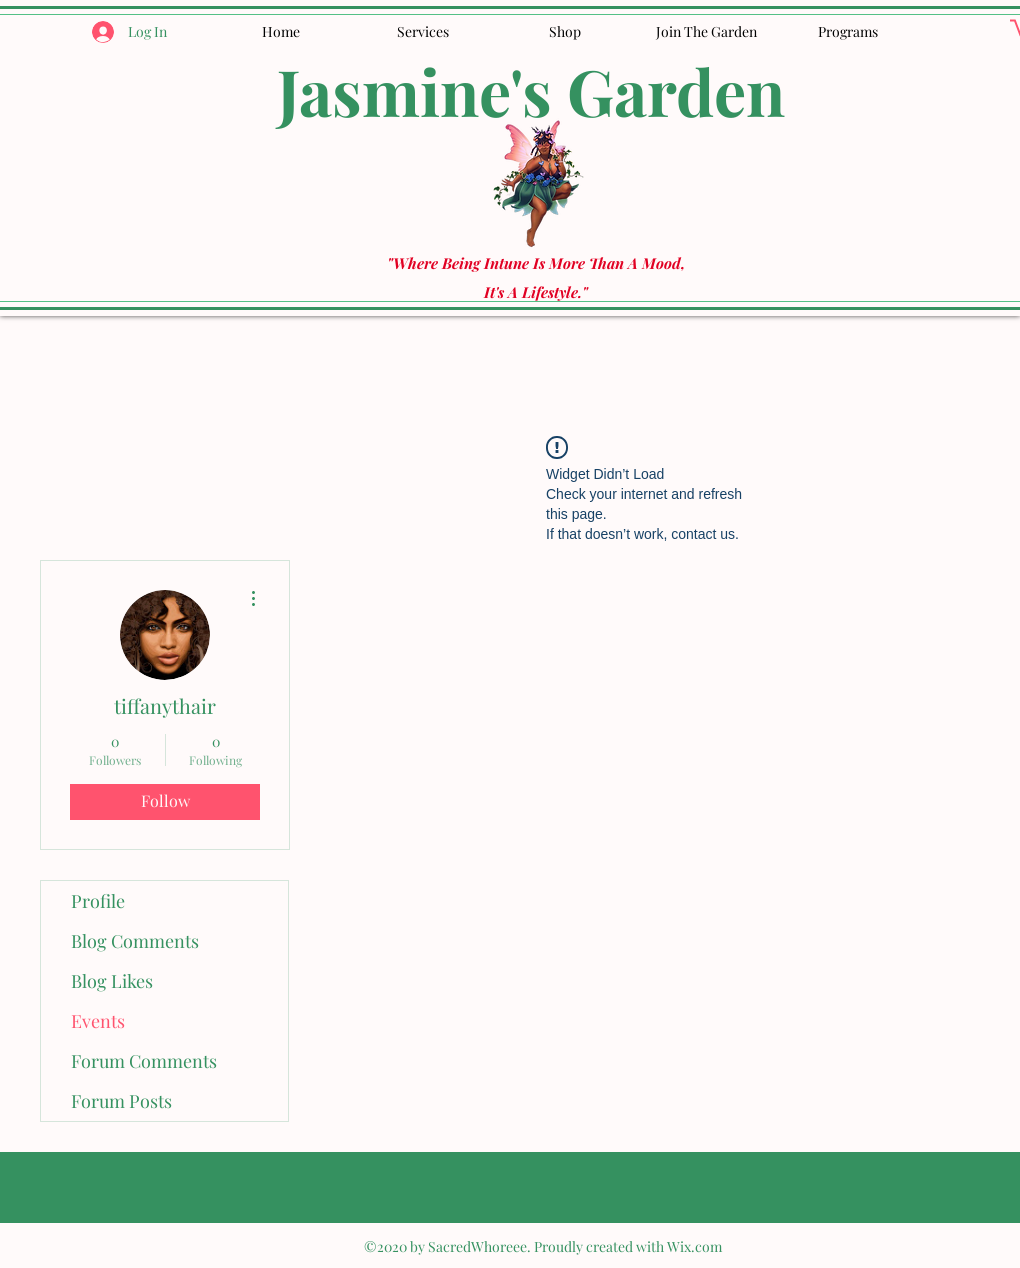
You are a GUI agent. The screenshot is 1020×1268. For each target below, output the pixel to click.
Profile (98, 901)
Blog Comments (135, 941)
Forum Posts (121, 1101)
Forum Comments (144, 1061)
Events (98, 1021)
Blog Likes (112, 981)
